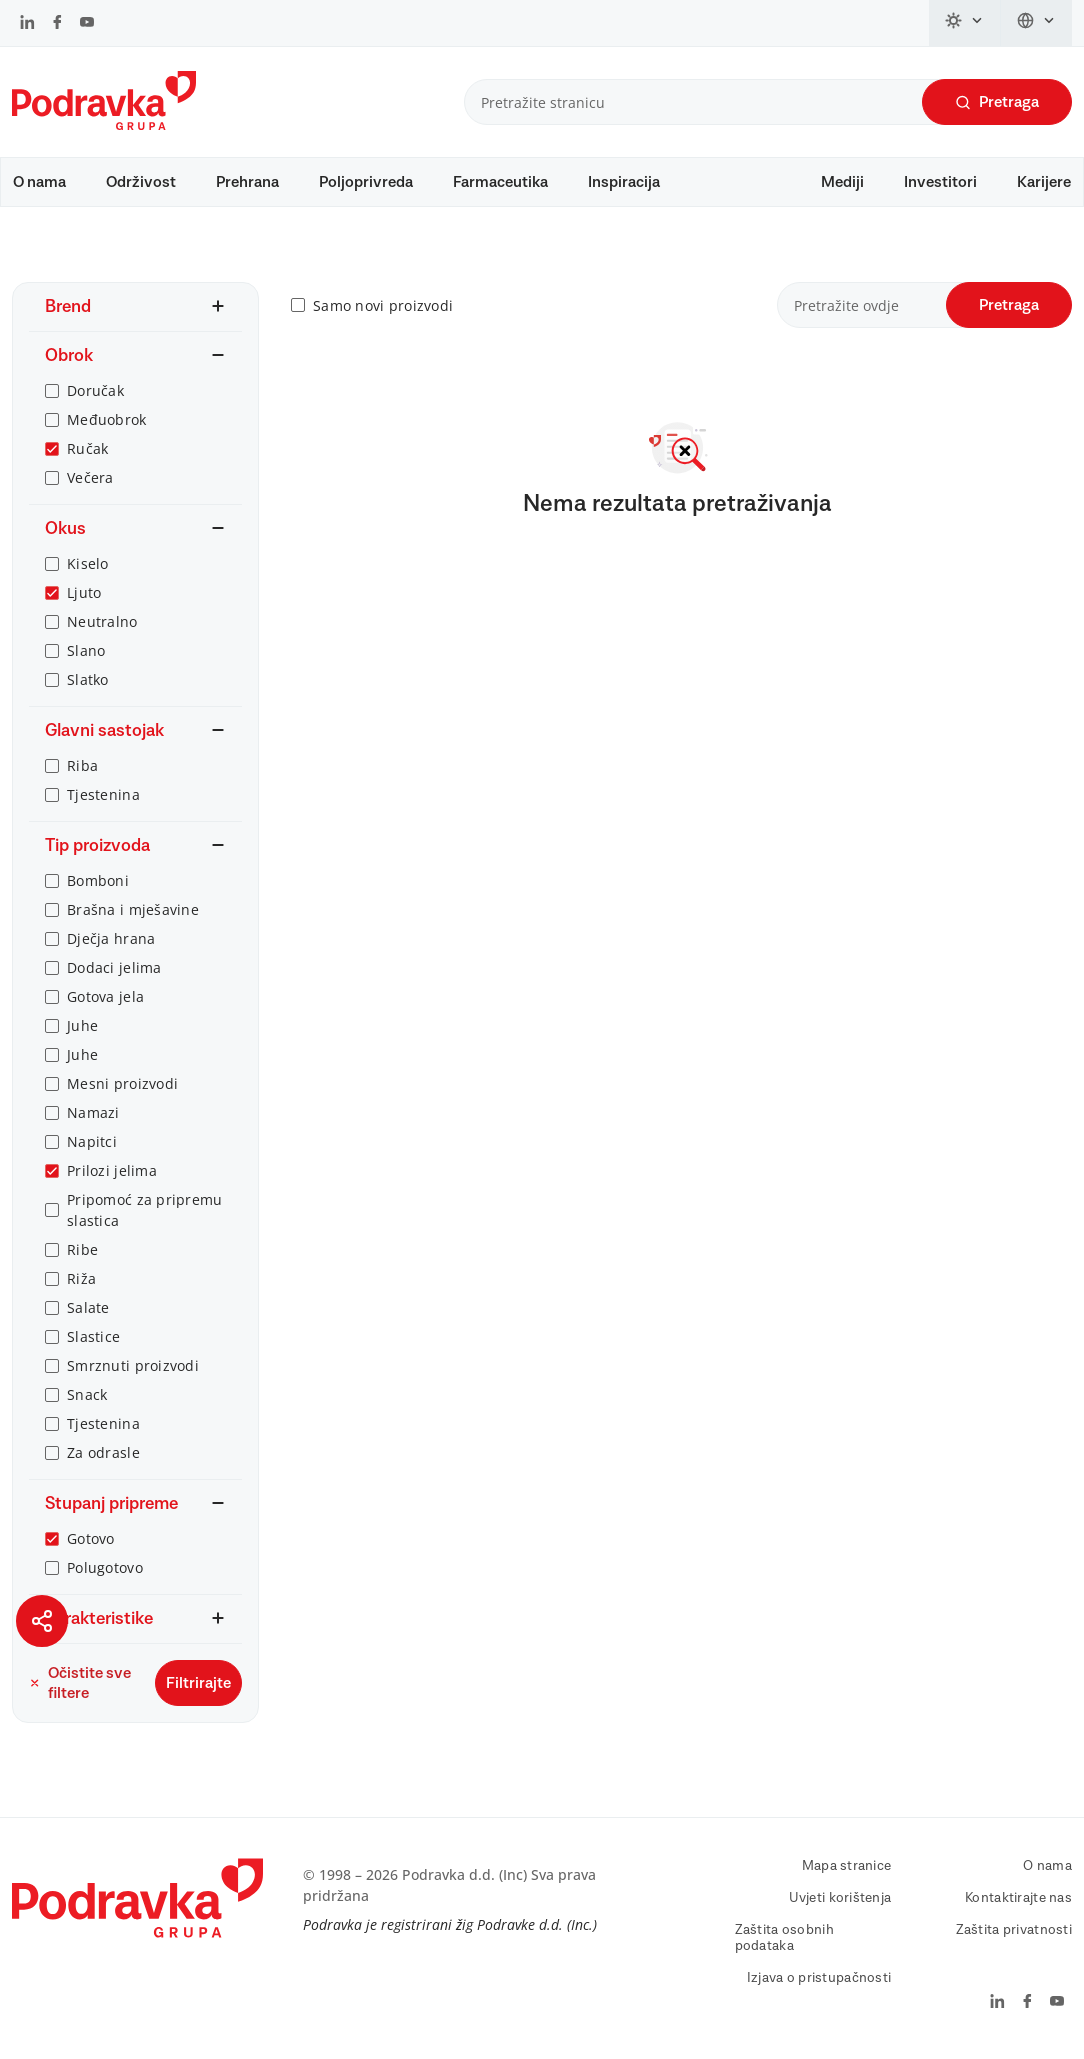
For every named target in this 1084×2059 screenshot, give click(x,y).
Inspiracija (624, 182)
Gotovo (91, 1538)
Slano (86, 650)
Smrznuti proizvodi (133, 1365)
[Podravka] (104, 125)
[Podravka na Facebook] (57, 24)
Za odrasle (103, 1452)
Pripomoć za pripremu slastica (145, 1210)
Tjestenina (103, 794)
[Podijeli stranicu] (42, 1621)
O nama (39, 182)
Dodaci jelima (114, 967)
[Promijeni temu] (965, 23)
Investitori (940, 182)
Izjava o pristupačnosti (819, 1978)
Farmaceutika (500, 182)
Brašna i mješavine (133, 909)
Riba (82, 765)
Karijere (1044, 182)
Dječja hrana (111, 938)
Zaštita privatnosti (1014, 1930)
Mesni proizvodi (122, 1083)
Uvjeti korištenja (840, 1898)
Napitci (92, 1141)
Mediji (842, 182)
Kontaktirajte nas (1018, 1898)
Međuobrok (107, 419)
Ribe (82, 1249)
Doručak (95, 390)
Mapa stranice (847, 1866)
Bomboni (98, 880)
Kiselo (88, 563)
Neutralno (102, 621)
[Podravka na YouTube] (87, 24)
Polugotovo (105, 1567)
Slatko (88, 679)
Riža (81, 1278)
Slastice (93, 1336)
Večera (90, 477)
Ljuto (84, 592)
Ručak (87, 448)
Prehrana (247, 182)
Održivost (141, 182)
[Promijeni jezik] (1036, 23)
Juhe (82, 1025)
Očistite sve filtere (80, 1683)
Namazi (93, 1112)
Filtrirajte (198, 1683)
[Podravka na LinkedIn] (27, 24)
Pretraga (997, 102)
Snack (87, 1394)
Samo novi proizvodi (383, 305)
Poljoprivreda (366, 182)
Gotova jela (105, 996)
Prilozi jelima (112, 1170)
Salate (88, 1307)
